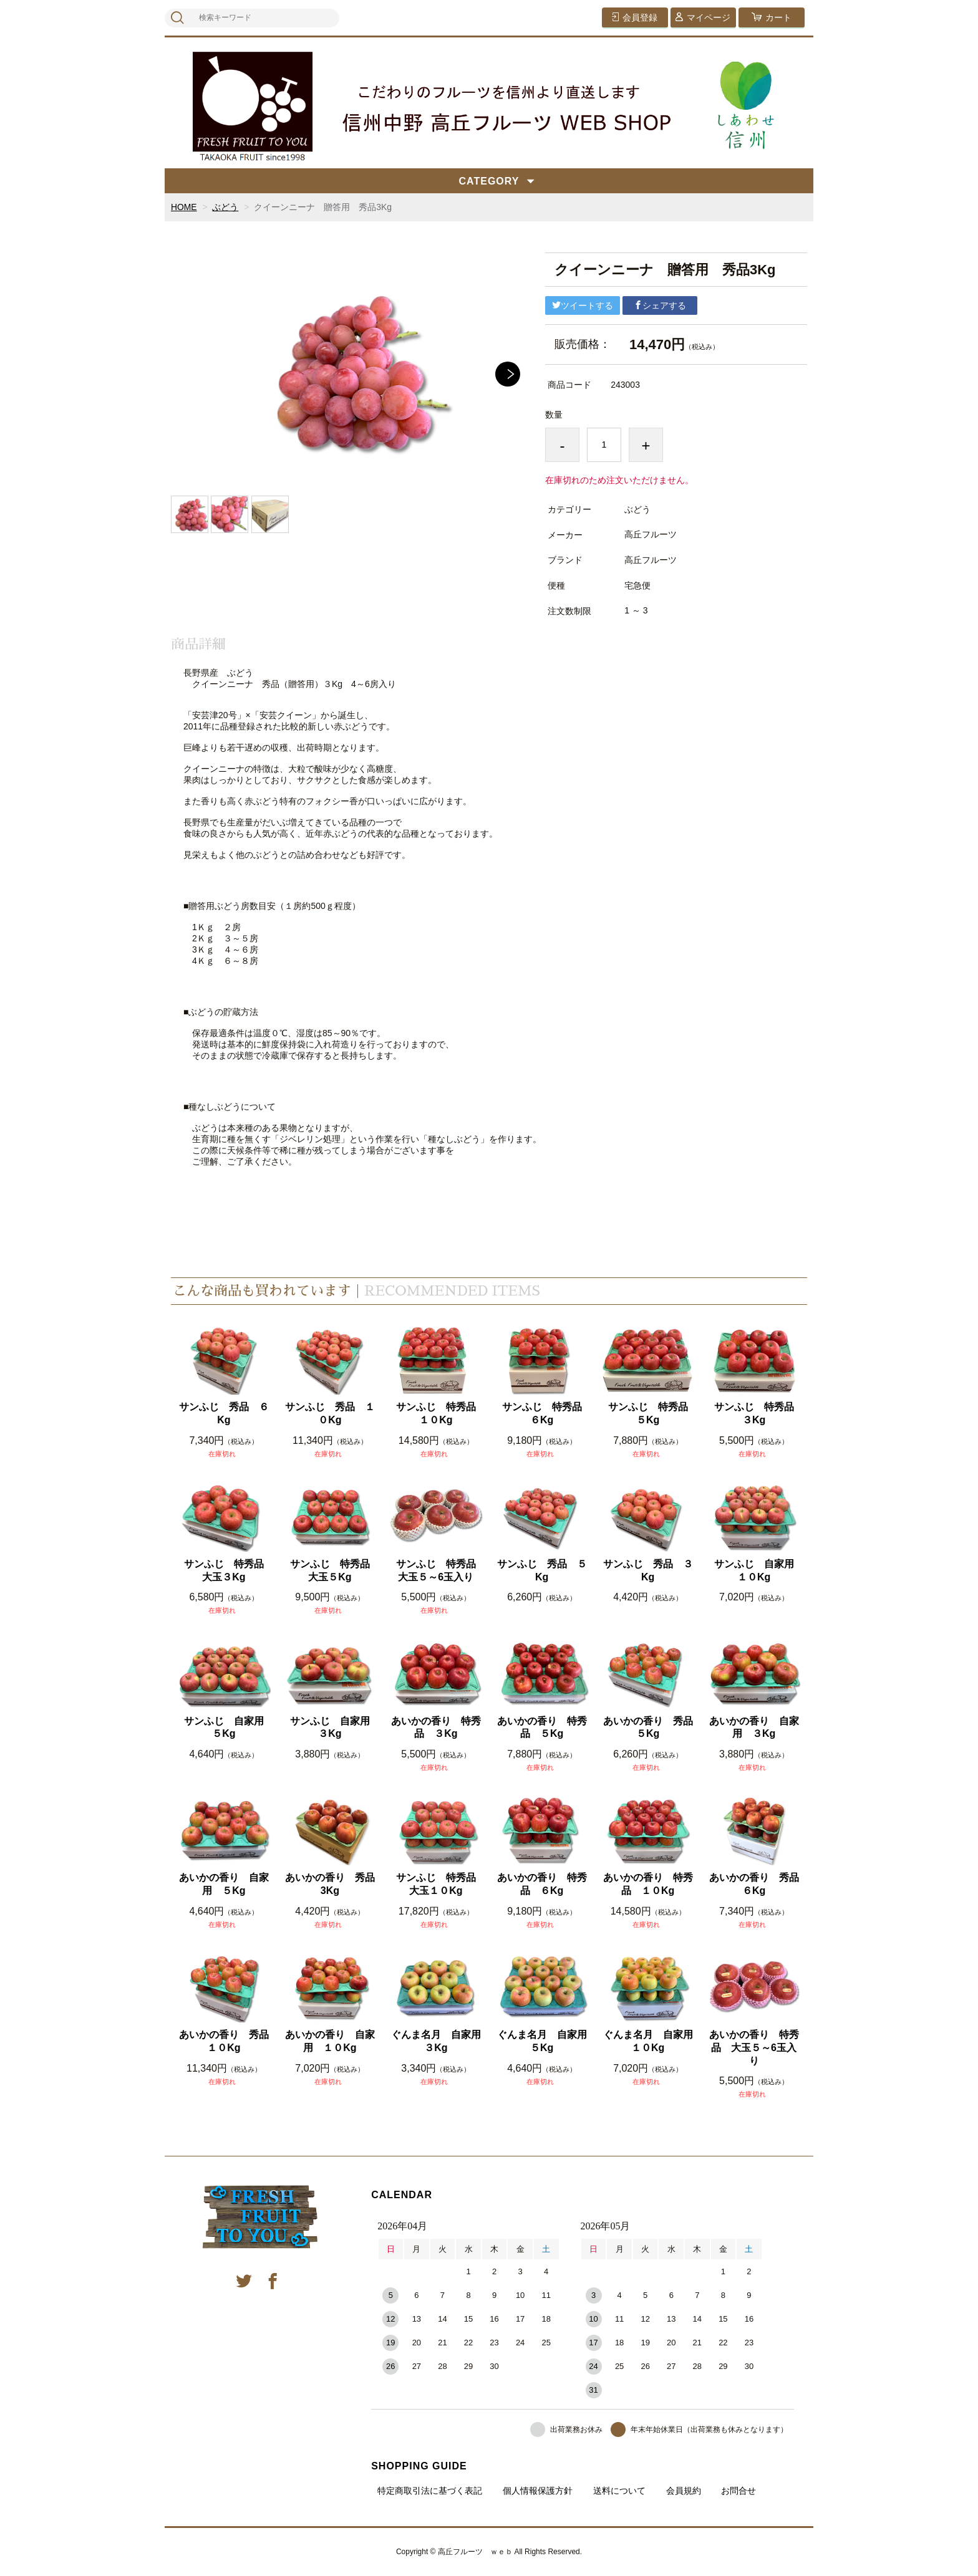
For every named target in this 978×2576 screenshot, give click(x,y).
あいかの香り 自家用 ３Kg (754, 1727)
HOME (184, 207)
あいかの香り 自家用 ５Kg (224, 1884)
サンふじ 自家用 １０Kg (757, 1570)
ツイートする (582, 305)
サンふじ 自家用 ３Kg (333, 1727)
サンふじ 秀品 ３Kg (648, 1570)
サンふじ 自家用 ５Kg (227, 1727)
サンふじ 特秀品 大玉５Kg (333, 1570)
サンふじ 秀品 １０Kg (330, 1413)
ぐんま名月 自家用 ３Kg (437, 2041)
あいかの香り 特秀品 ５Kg (542, 1727)
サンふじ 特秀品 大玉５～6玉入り (439, 1570)
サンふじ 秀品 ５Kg (542, 1570)
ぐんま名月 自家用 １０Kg (649, 2041)
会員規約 (683, 2490)
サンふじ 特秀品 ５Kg (651, 1413)
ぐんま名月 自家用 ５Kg (543, 2041)
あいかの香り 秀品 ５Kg (649, 1727)
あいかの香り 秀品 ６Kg (755, 1884)
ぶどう (226, 207)
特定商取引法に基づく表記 (429, 2490)
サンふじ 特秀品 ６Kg (545, 1413)
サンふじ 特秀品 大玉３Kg (227, 1570)
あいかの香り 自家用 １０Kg (330, 2041)
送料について (619, 2490)
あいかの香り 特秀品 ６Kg (542, 1884)
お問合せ (738, 2490)
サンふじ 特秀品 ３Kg (757, 1413)
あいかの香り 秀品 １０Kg (225, 2041)
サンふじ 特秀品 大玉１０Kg (439, 1884)
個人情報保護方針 (538, 2490)
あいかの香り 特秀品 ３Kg (436, 1727)
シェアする (660, 305)
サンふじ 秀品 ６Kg (224, 1413)
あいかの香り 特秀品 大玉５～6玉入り (754, 2047)
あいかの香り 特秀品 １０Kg (648, 1884)
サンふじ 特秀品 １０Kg (439, 1413)
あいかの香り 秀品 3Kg (331, 1884)
